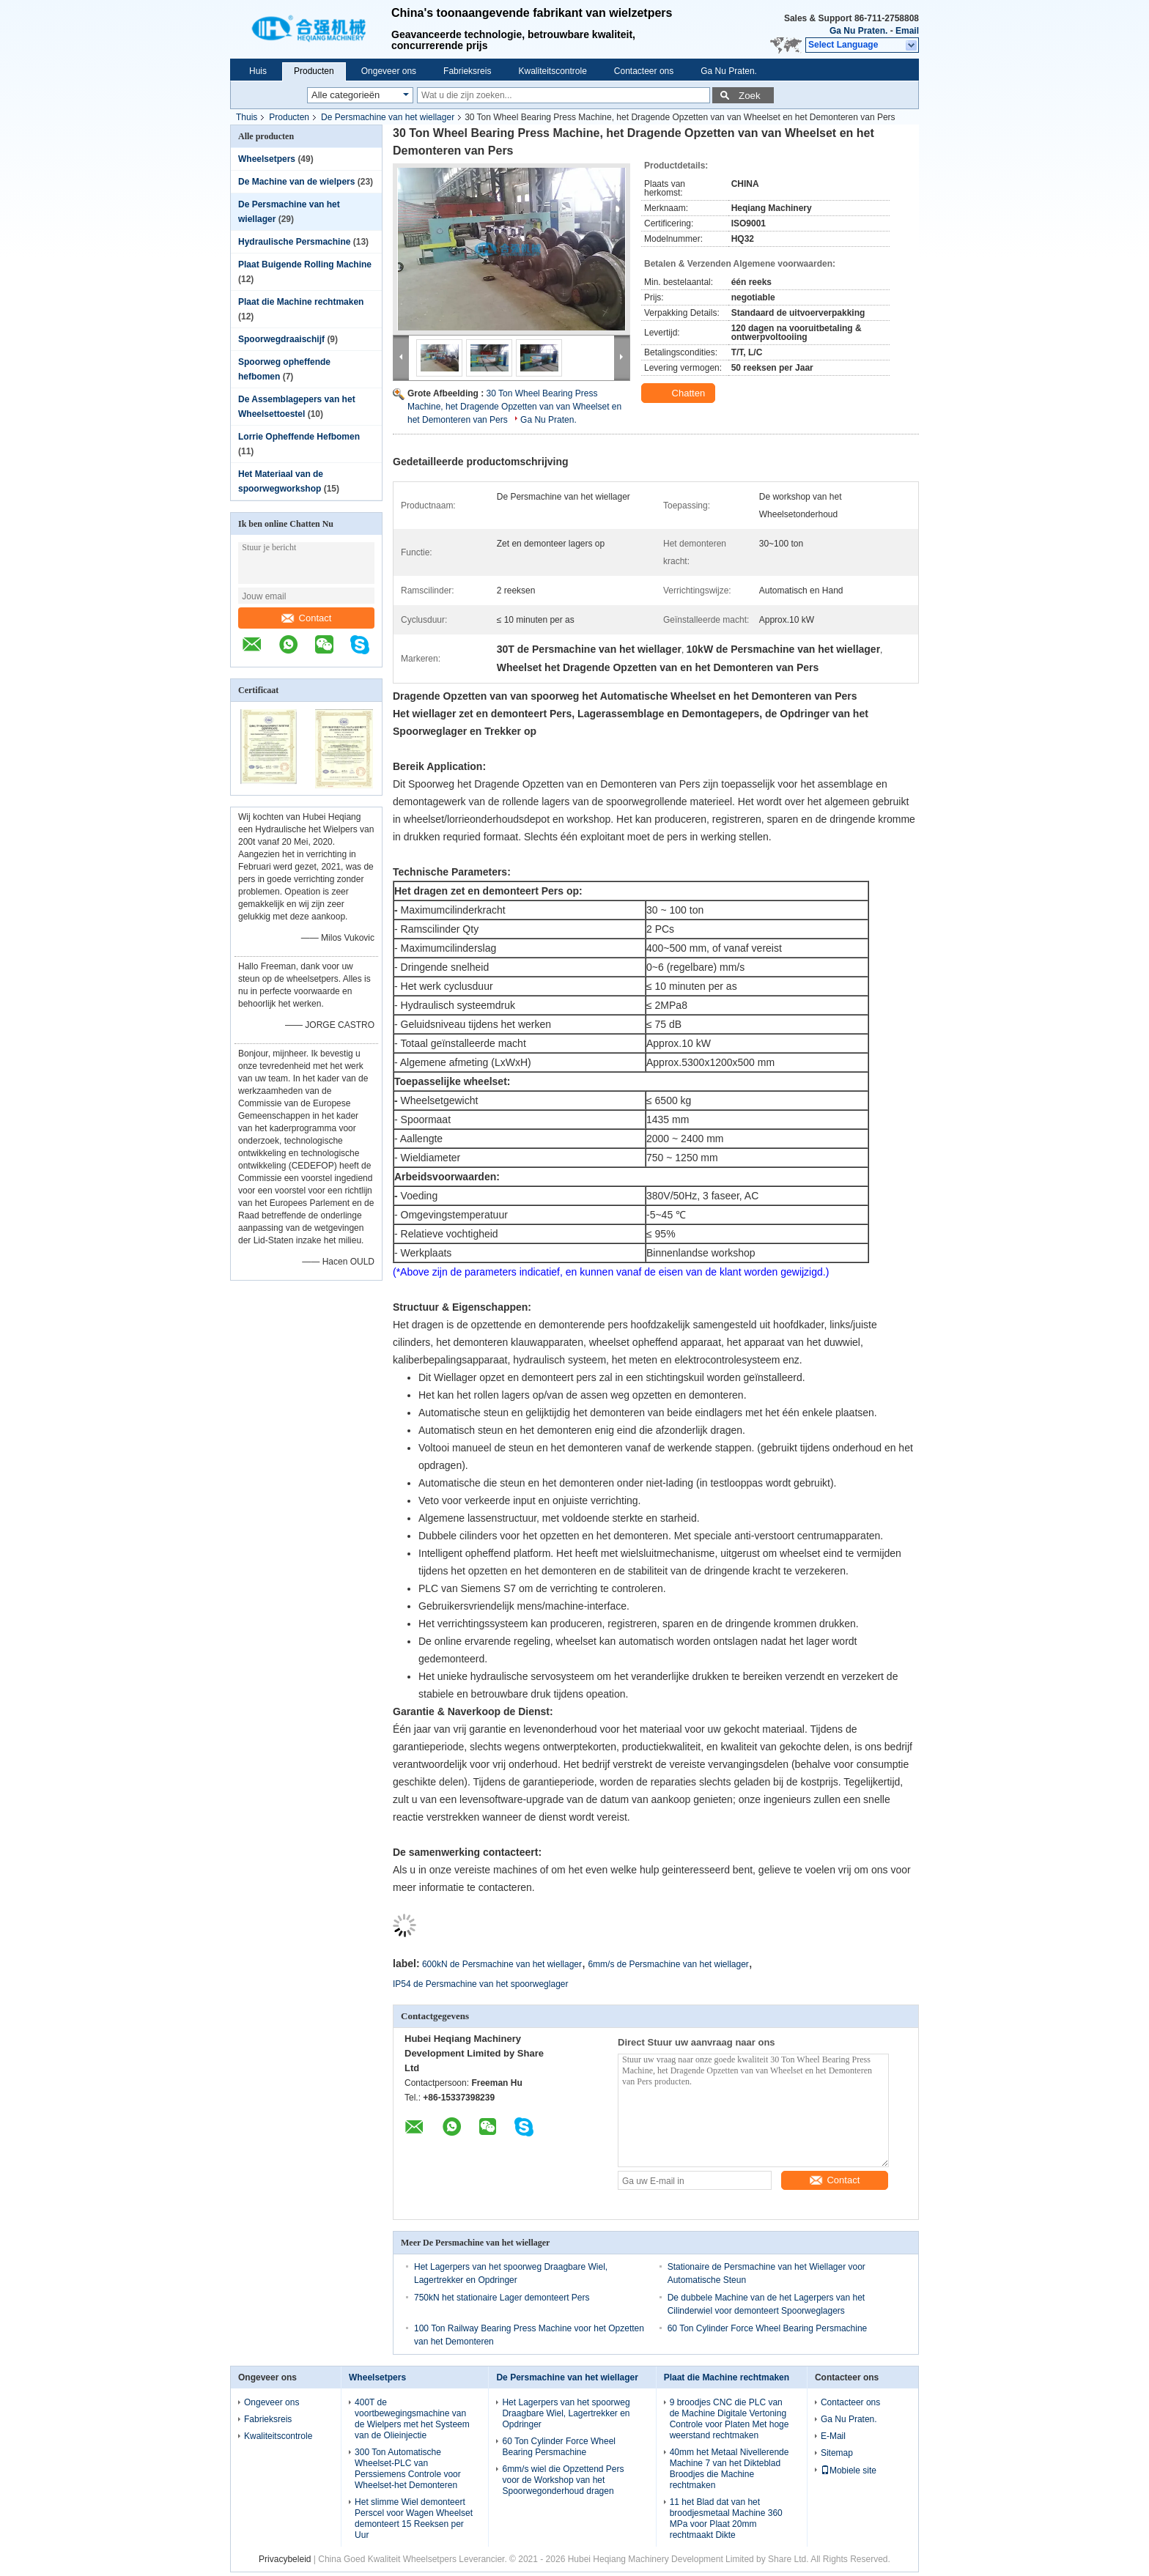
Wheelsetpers (266, 159)
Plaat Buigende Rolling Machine (305, 264)
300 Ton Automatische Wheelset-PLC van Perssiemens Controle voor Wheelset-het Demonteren (408, 2468)
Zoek (750, 95)
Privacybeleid (285, 2559)
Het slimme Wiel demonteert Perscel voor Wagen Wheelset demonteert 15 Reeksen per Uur (414, 2518)
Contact (306, 617)
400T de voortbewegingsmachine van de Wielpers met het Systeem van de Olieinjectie (412, 2418)
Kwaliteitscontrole (552, 71)
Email (907, 31)
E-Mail (833, 2436)
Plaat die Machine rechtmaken (300, 302)
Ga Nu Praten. (858, 31)
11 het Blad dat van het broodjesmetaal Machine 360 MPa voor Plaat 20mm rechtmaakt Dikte (726, 2518)
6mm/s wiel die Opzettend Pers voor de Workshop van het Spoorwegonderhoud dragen (563, 2480)
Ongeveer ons (388, 71)
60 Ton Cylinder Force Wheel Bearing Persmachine (768, 2328)
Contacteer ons (643, 71)
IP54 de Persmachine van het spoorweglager (480, 1984)
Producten (314, 71)
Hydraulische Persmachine (294, 242)
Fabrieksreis (467, 71)
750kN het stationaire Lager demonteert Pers (501, 2297)
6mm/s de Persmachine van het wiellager (668, 1964)
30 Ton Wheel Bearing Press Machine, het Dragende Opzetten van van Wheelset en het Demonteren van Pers (514, 406)
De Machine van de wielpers (296, 182)
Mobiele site (848, 2470)
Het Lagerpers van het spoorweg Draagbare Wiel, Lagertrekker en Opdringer (565, 2413)
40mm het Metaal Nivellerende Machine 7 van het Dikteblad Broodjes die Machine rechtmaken (729, 2468)
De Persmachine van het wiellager (387, 117)
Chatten (679, 393)
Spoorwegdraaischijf (281, 339)
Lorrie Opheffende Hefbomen (299, 437)
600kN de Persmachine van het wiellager (502, 1964)
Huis (258, 71)
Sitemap (837, 2453)
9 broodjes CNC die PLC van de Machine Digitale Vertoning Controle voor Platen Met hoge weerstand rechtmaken (729, 2418)
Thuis (246, 117)
